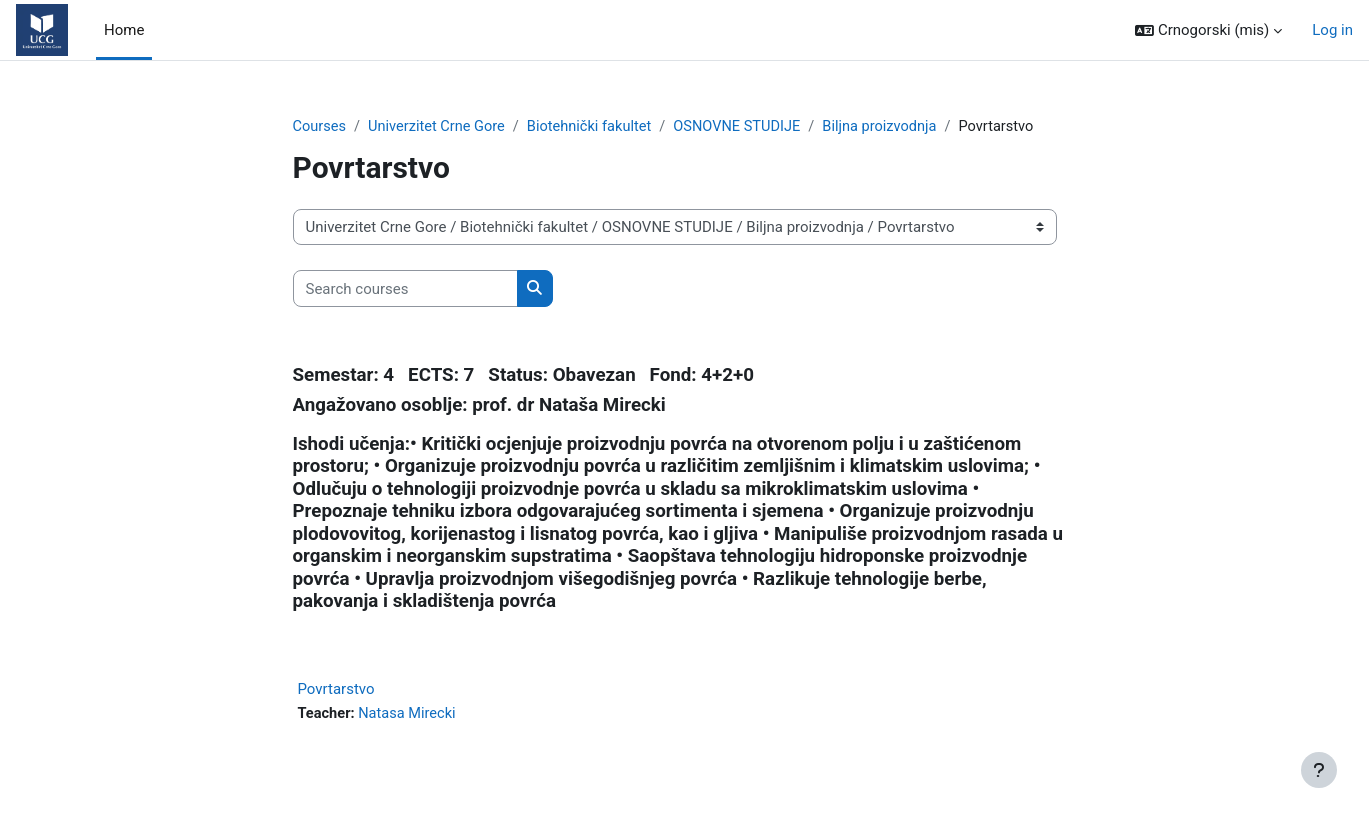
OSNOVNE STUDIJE (748, 127)
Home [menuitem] (124, 30)
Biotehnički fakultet (597, 127)
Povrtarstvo (336, 690)
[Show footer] (1319, 770)
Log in (1332, 30)
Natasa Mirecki (410, 715)
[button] (1208, 30)
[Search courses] (405, 289)
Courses (320, 127)
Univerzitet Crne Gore (440, 127)
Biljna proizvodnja (895, 127)
